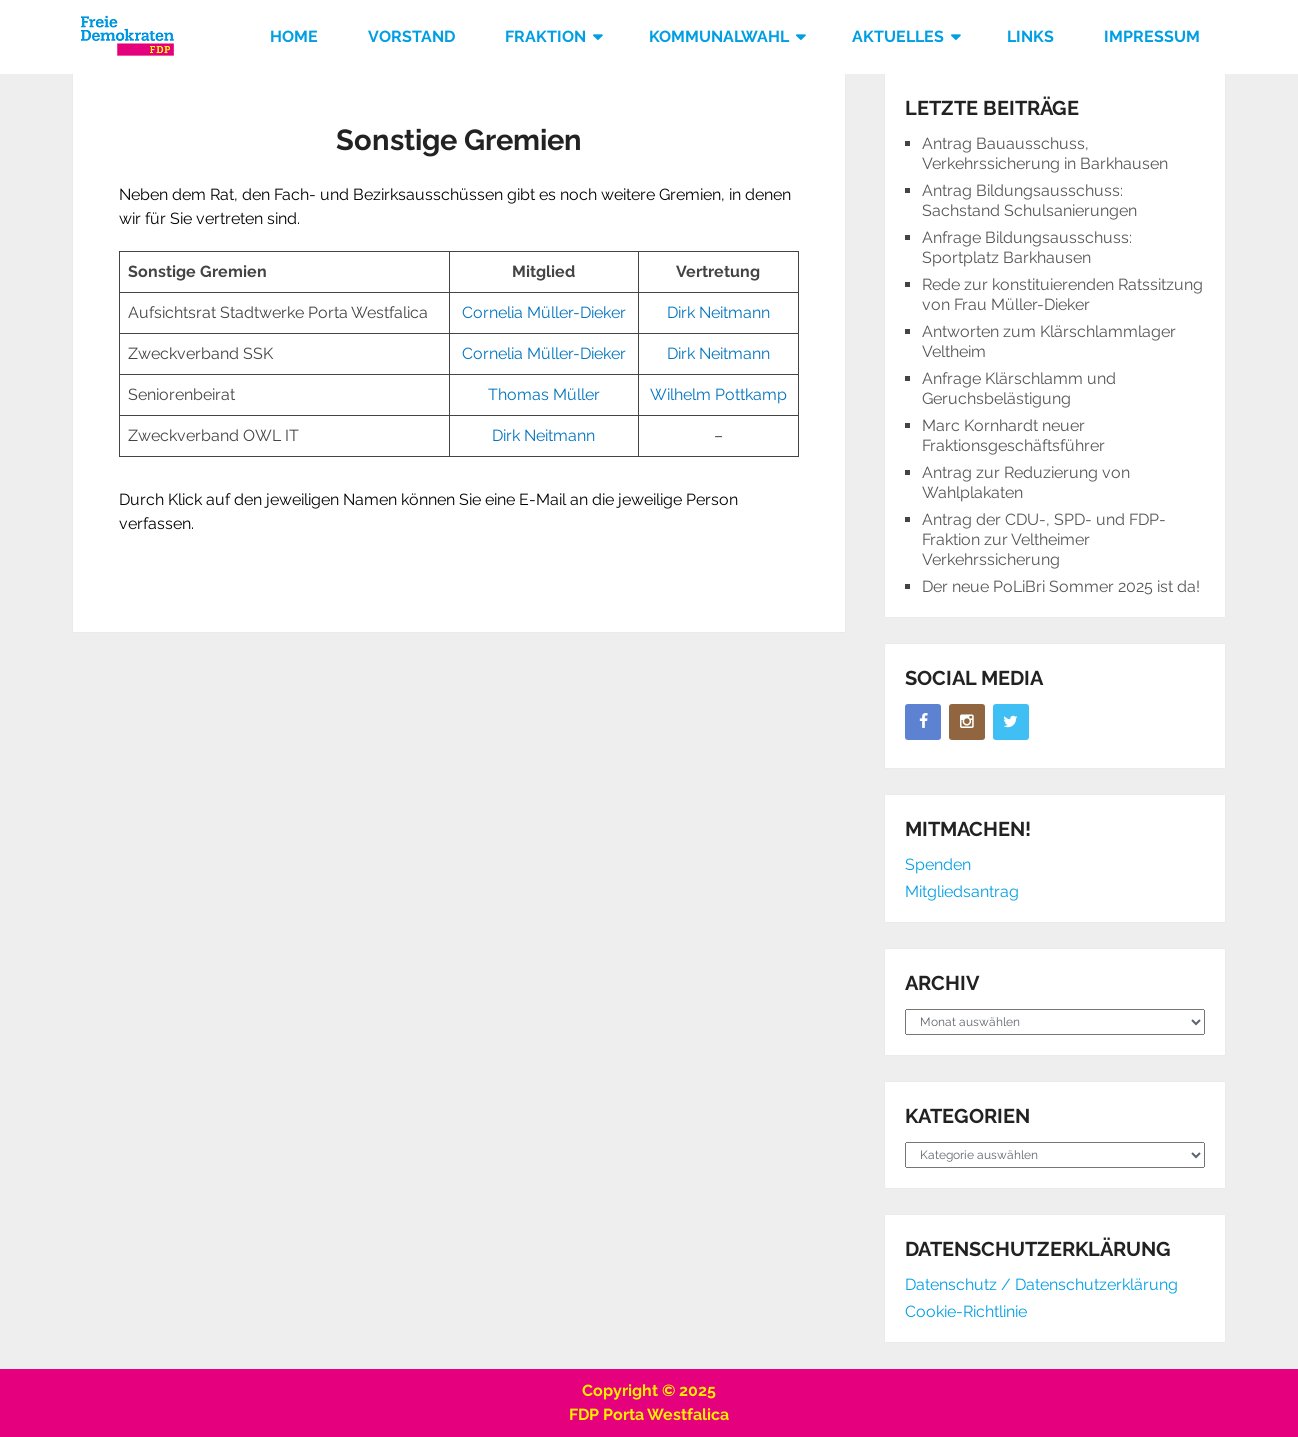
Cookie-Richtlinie (966, 1311)
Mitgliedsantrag (962, 891)
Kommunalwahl (719, 36)
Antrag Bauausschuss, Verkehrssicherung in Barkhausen (1045, 153)
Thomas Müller (544, 394)
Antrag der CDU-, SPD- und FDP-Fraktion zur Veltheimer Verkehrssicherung (1044, 539)
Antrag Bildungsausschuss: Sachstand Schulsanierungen (1029, 200)
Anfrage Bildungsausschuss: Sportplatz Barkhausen (1027, 247)
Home (294, 36)
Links (1030, 36)
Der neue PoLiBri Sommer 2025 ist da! (1061, 586)
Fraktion (545, 36)
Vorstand (411, 36)
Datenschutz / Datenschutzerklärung (1041, 1284)
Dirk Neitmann (718, 312)
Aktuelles (898, 36)
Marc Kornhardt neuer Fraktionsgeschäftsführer (1013, 435)
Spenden (938, 864)
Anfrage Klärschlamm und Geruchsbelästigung (1019, 388)
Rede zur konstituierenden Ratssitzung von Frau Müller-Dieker (1062, 294)
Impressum (1152, 36)
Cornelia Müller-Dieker (544, 312)
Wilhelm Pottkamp (718, 394)
